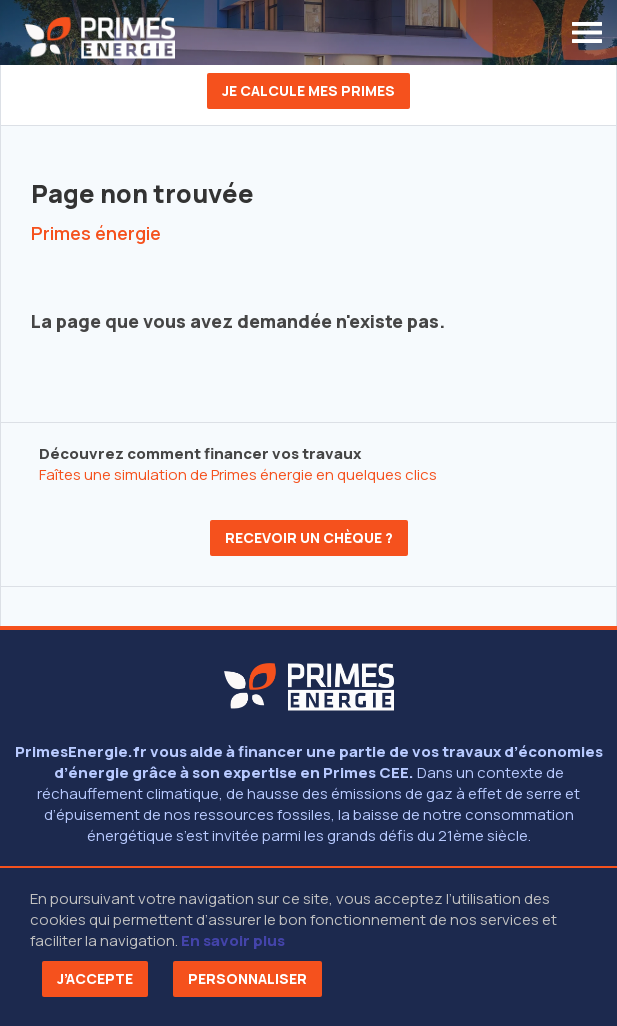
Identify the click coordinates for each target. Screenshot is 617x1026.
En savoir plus (233, 940)
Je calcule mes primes (308, 90)
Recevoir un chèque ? (309, 537)
